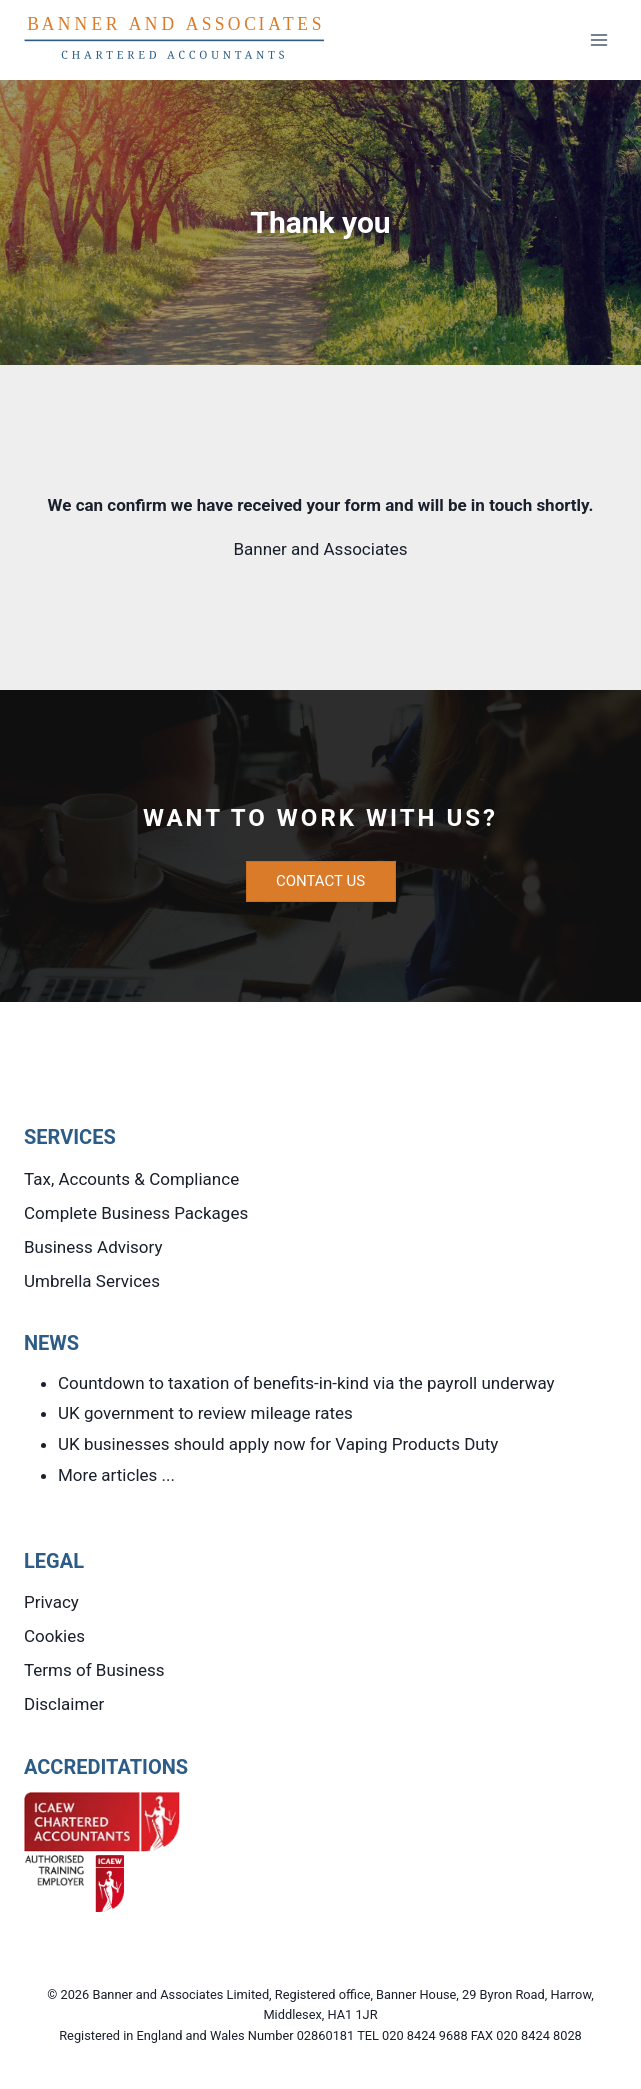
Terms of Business (94, 1670)
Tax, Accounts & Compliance (131, 1179)
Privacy (51, 1602)
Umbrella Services (92, 1281)
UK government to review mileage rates (205, 1413)
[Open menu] (598, 39)
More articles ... (116, 1475)
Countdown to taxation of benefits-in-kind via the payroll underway (306, 1383)
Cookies (54, 1636)
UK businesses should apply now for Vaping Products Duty (278, 1444)
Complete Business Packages (136, 1213)
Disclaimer (64, 1704)
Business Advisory (93, 1247)
